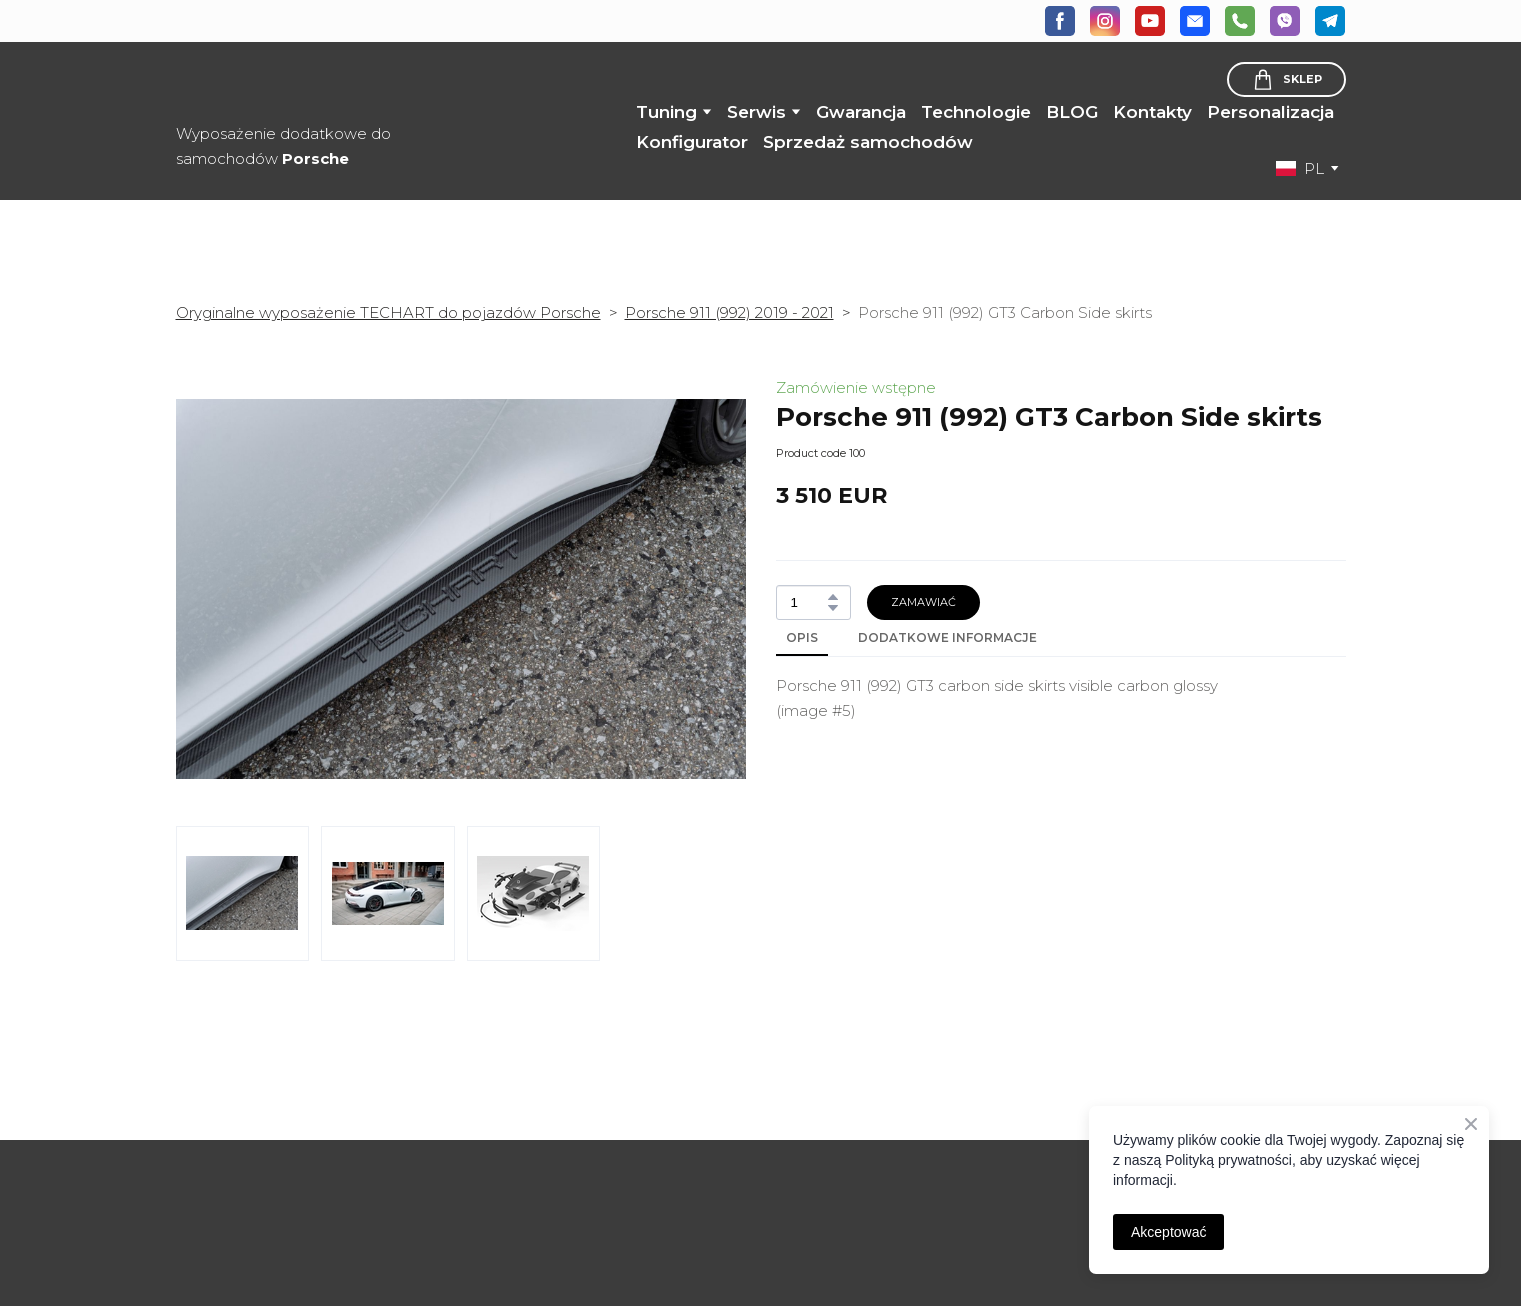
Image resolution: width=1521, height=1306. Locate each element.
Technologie (976, 112)
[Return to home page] (329, 83)
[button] (1060, 21)
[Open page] (311, 1166)
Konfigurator (692, 142)
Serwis (756, 112)
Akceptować (1168, 1232)
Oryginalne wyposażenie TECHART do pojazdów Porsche (388, 312)
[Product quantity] (808, 602)
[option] (1300, 168)
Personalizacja (1270, 112)
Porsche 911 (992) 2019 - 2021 (729, 312)
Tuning (666, 112)
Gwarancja (861, 112)
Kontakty (1152, 112)
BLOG (1072, 112)
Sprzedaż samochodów (868, 142)
